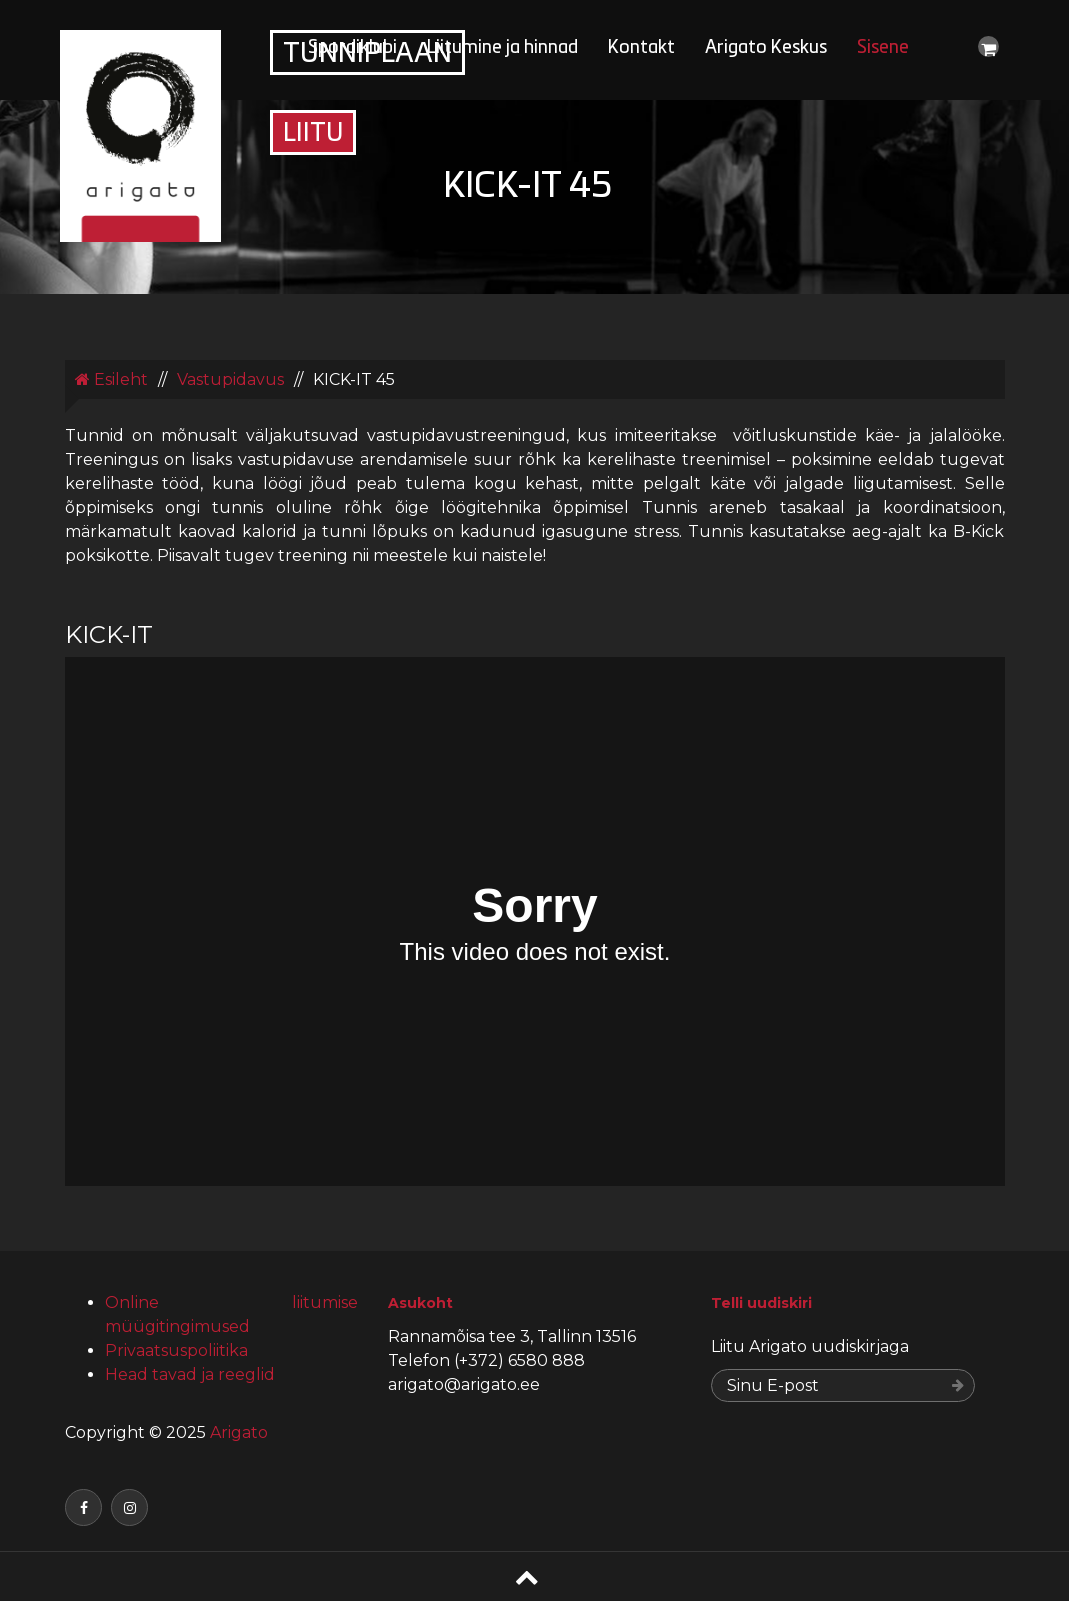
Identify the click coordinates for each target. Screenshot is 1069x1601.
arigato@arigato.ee (464, 1384)
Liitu (313, 134)
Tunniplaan (367, 55)
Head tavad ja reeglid (190, 1374)
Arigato (237, 1432)
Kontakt (641, 48)
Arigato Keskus (766, 48)
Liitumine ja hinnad (502, 48)
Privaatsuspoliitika (176, 1350)
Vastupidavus (230, 379)
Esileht (111, 379)
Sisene (883, 48)
